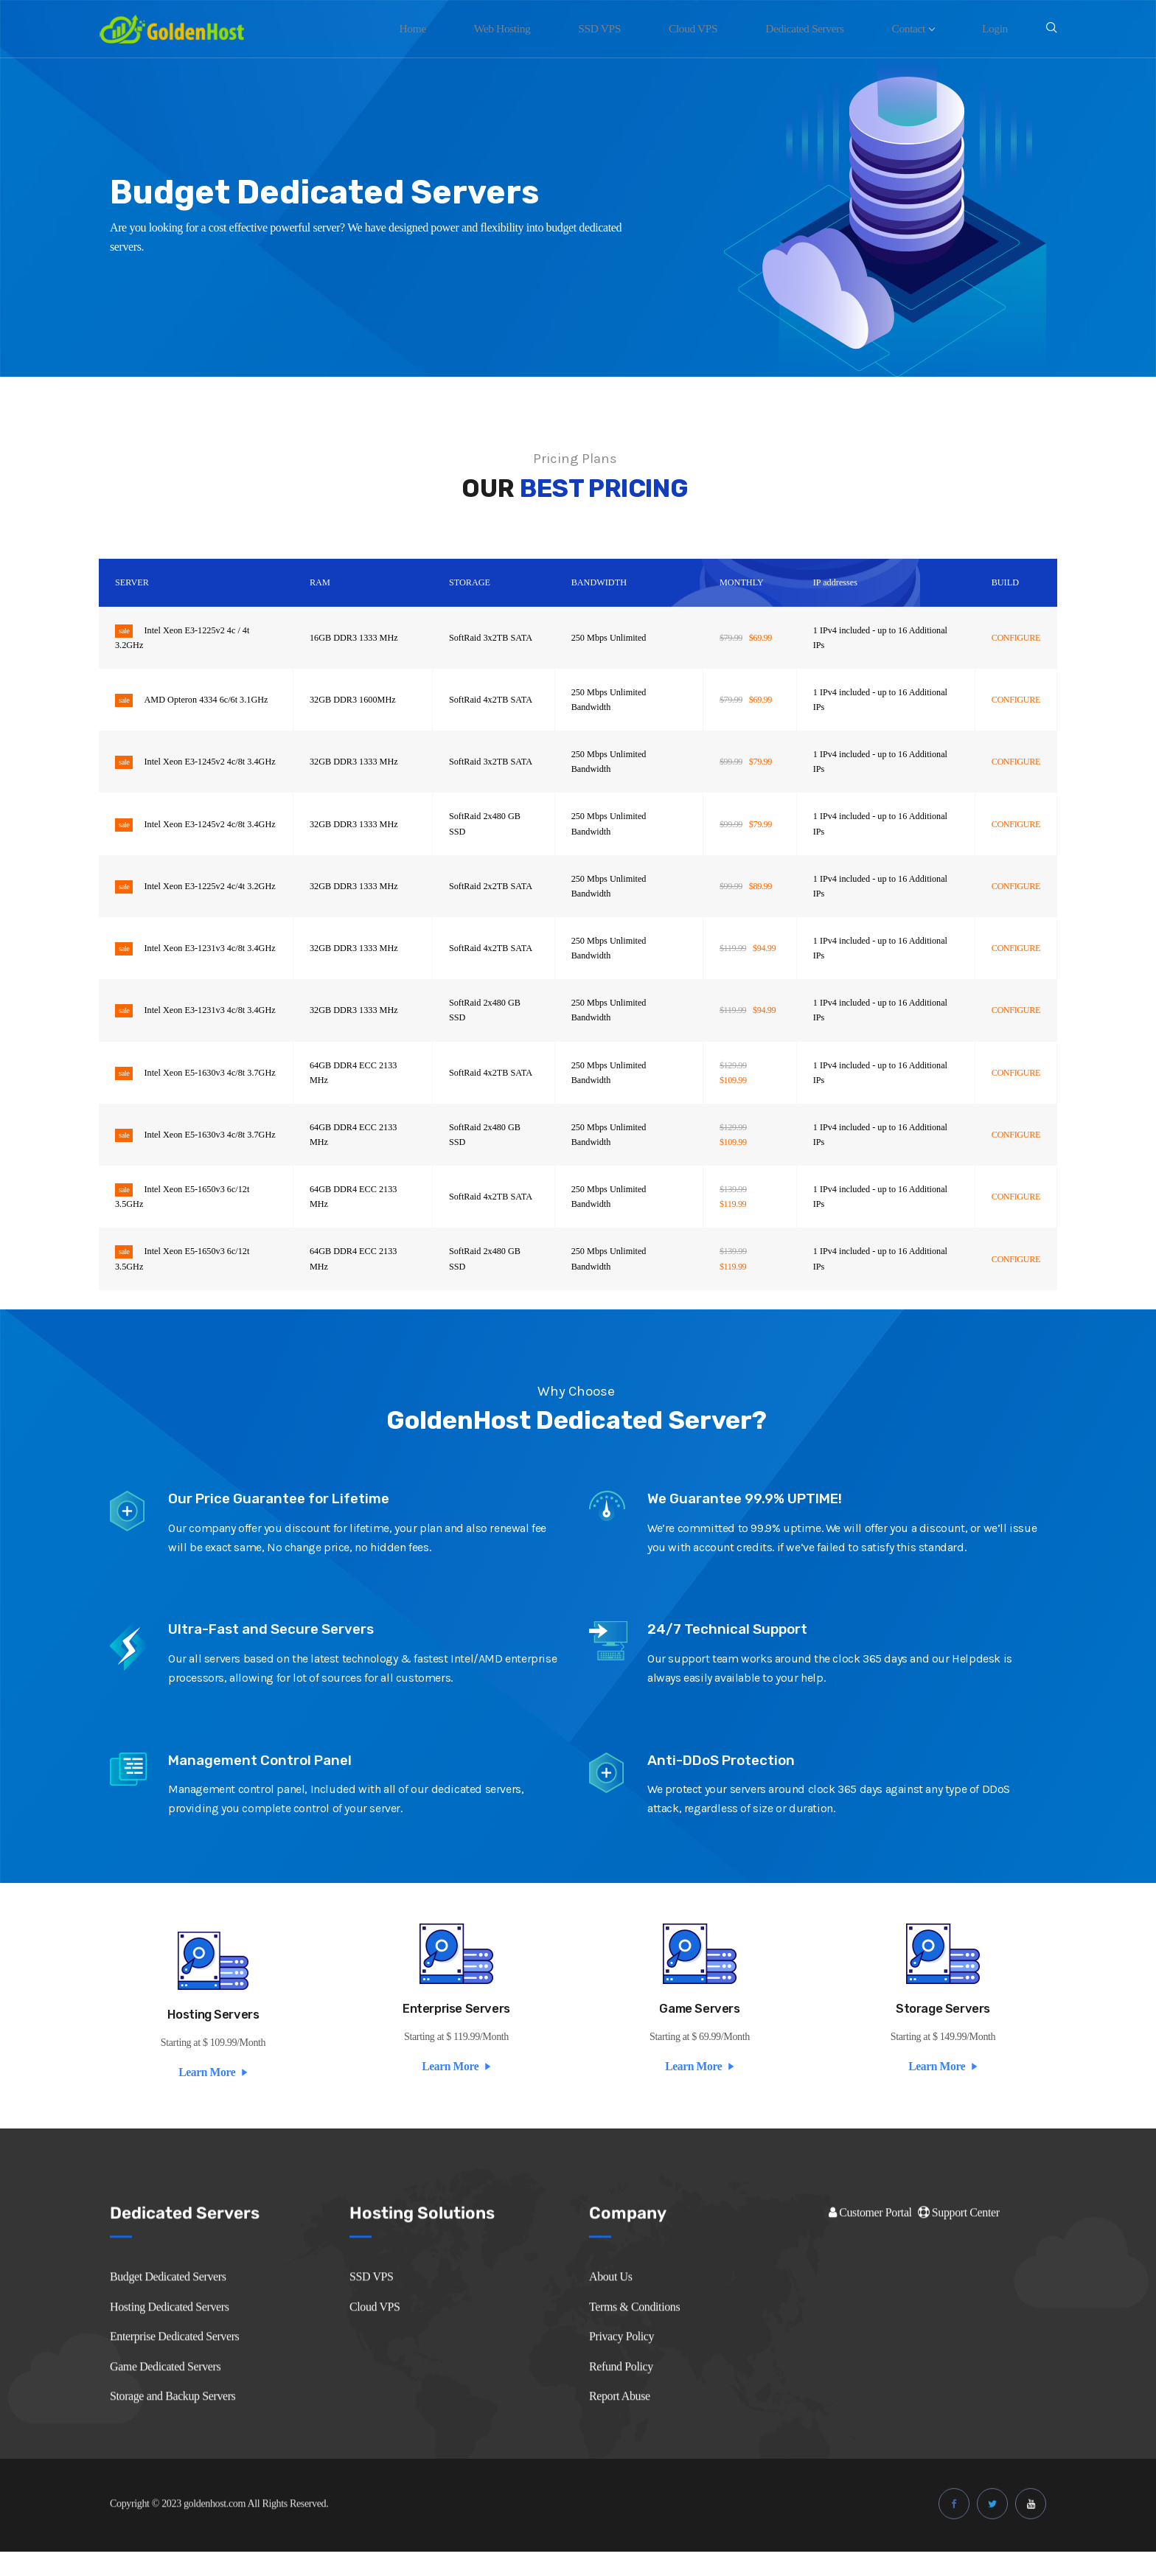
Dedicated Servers (827, 28)
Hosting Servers (213, 2030)
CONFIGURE (1016, 638)
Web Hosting (553, 28)
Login (999, 28)
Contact (927, 28)
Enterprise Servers (456, 2024)
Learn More (213, 2087)
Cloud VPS (725, 28)
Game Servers (699, 2024)
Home (473, 28)
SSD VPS (641, 28)
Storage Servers (943, 2024)
